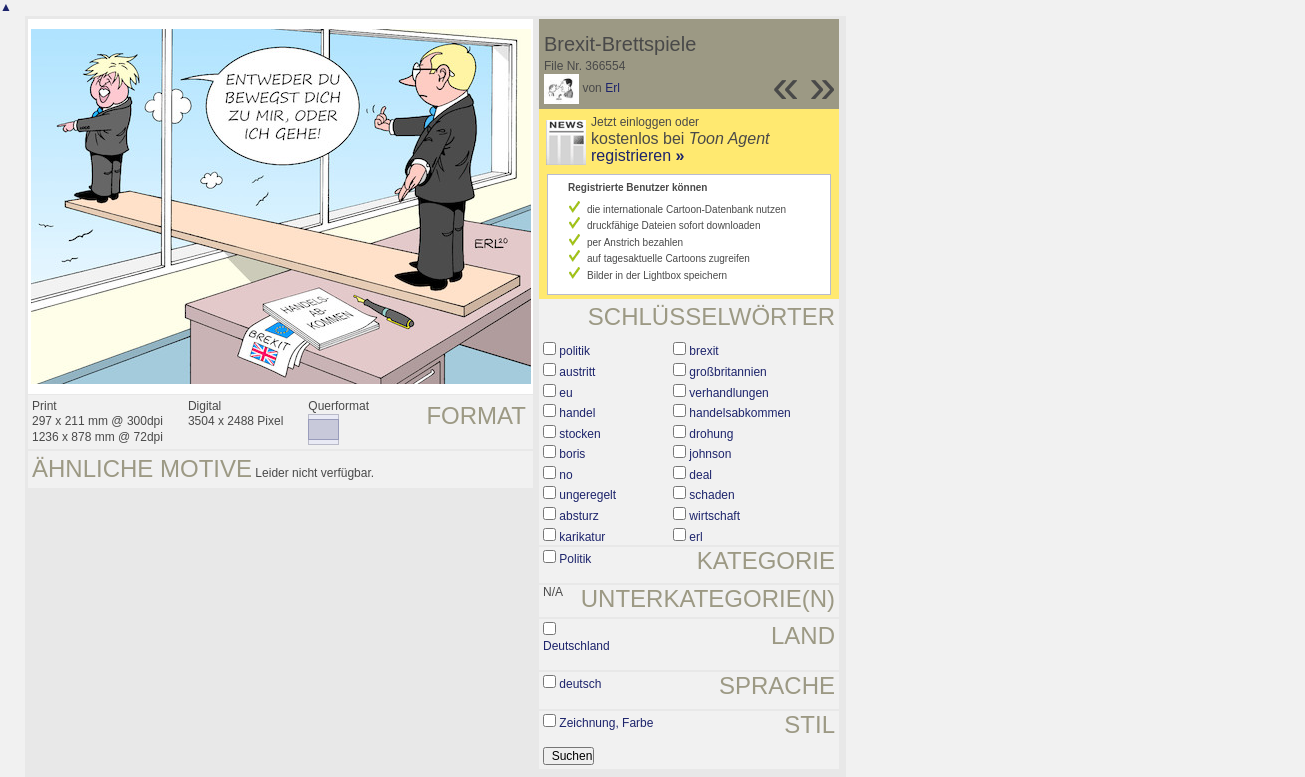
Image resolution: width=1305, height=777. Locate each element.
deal (700, 475)
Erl (612, 88)
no (565, 475)
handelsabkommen (739, 413)
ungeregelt (587, 495)
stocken (579, 434)
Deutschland (576, 646)
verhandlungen (728, 393)
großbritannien (727, 372)
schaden (711, 495)
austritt (577, 372)
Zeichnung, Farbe (606, 723)
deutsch (580, 684)
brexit (703, 351)
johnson (710, 454)
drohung (711, 434)
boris (572, 454)
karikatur (582, 537)
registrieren (637, 155)
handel (577, 413)
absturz (578, 516)
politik (574, 351)
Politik (575, 559)
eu (565, 393)
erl (695, 537)
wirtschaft (714, 516)
